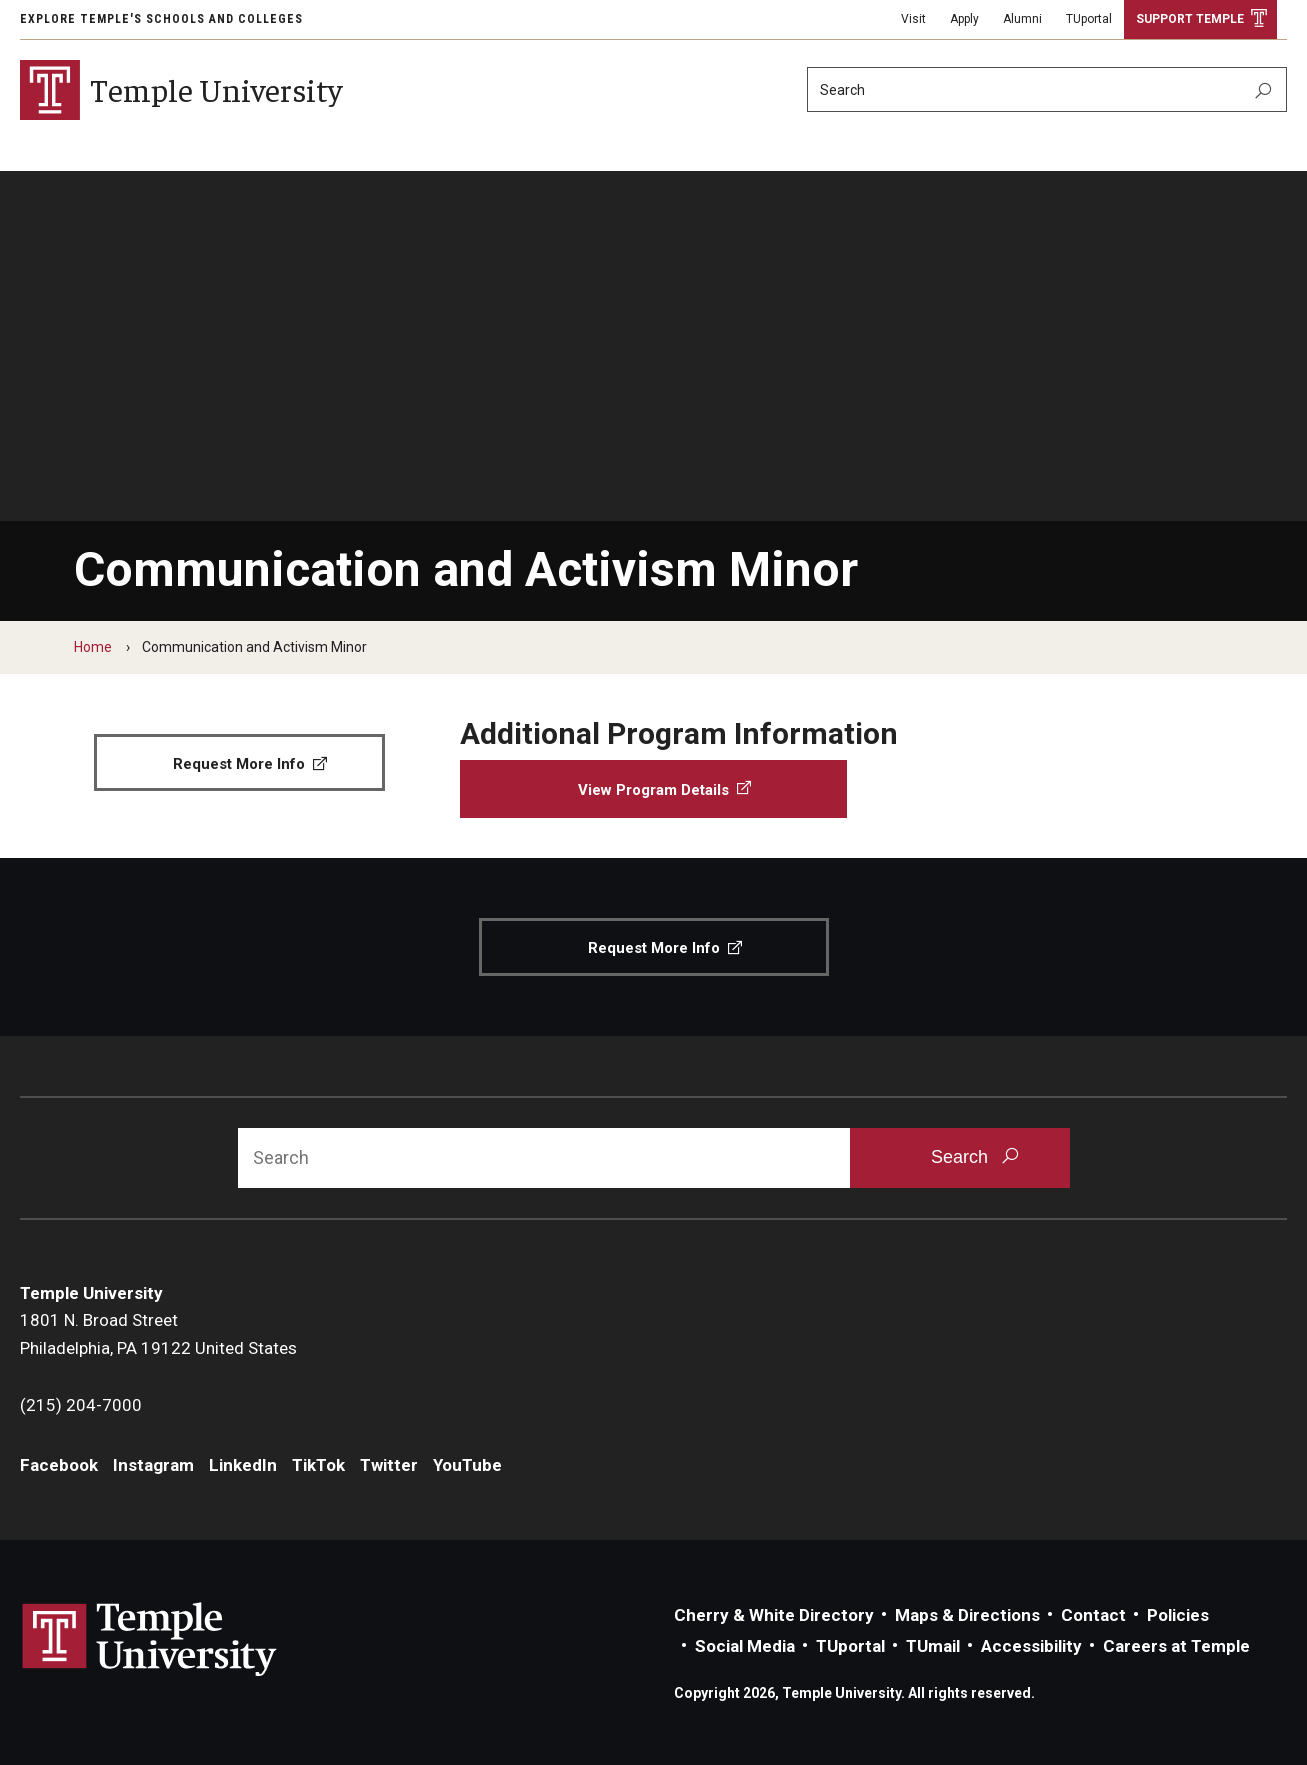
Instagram (153, 1465)
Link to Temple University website (150, 1640)
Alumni (1022, 19)
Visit (913, 19)
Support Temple (1190, 19)
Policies (1178, 1615)
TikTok (318, 1465)
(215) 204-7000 (81, 1405)
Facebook (59, 1465)
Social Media (745, 1646)
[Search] (1047, 89)
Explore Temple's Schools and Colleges (161, 19)
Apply (964, 19)
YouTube (467, 1465)
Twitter (389, 1465)
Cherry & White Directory (774, 1615)
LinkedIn (243, 1465)
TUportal (1089, 19)
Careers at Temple (1176, 1646)
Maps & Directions (967, 1615)
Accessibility (1031, 1646)
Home (93, 647)
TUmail (933, 1646)
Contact (1093, 1615)
